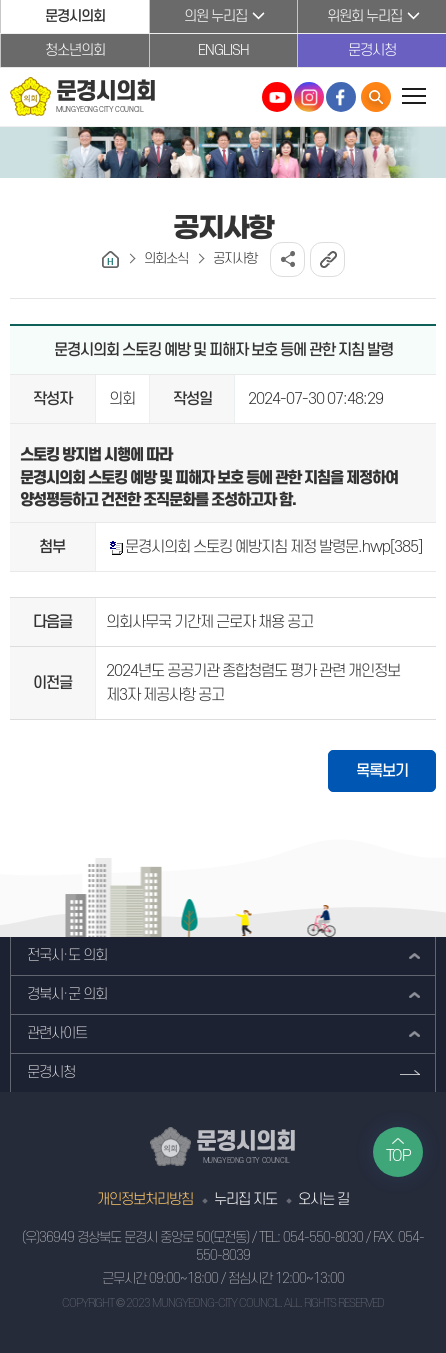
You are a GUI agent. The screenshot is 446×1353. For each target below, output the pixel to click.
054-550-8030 (323, 1237)
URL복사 (327, 259)
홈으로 (110, 259)
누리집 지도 (245, 1199)
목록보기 (382, 771)
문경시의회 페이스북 (341, 97)
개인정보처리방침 (145, 1199)
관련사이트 (57, 1033)
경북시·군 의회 (67, 994)
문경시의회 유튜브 (277, 97)
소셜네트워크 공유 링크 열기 (287, 259)
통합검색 (376, 97)
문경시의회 (75, 16)
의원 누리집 (215, 16)
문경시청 (372, 50)
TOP (398, 1156)
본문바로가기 (0, 0)
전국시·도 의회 (67, 955)
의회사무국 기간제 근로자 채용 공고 (209, 622)
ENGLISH (223, 50)
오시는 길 (323, 1199)
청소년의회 (75, 50)
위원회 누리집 (364, 16)
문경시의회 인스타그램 (309, 97)
